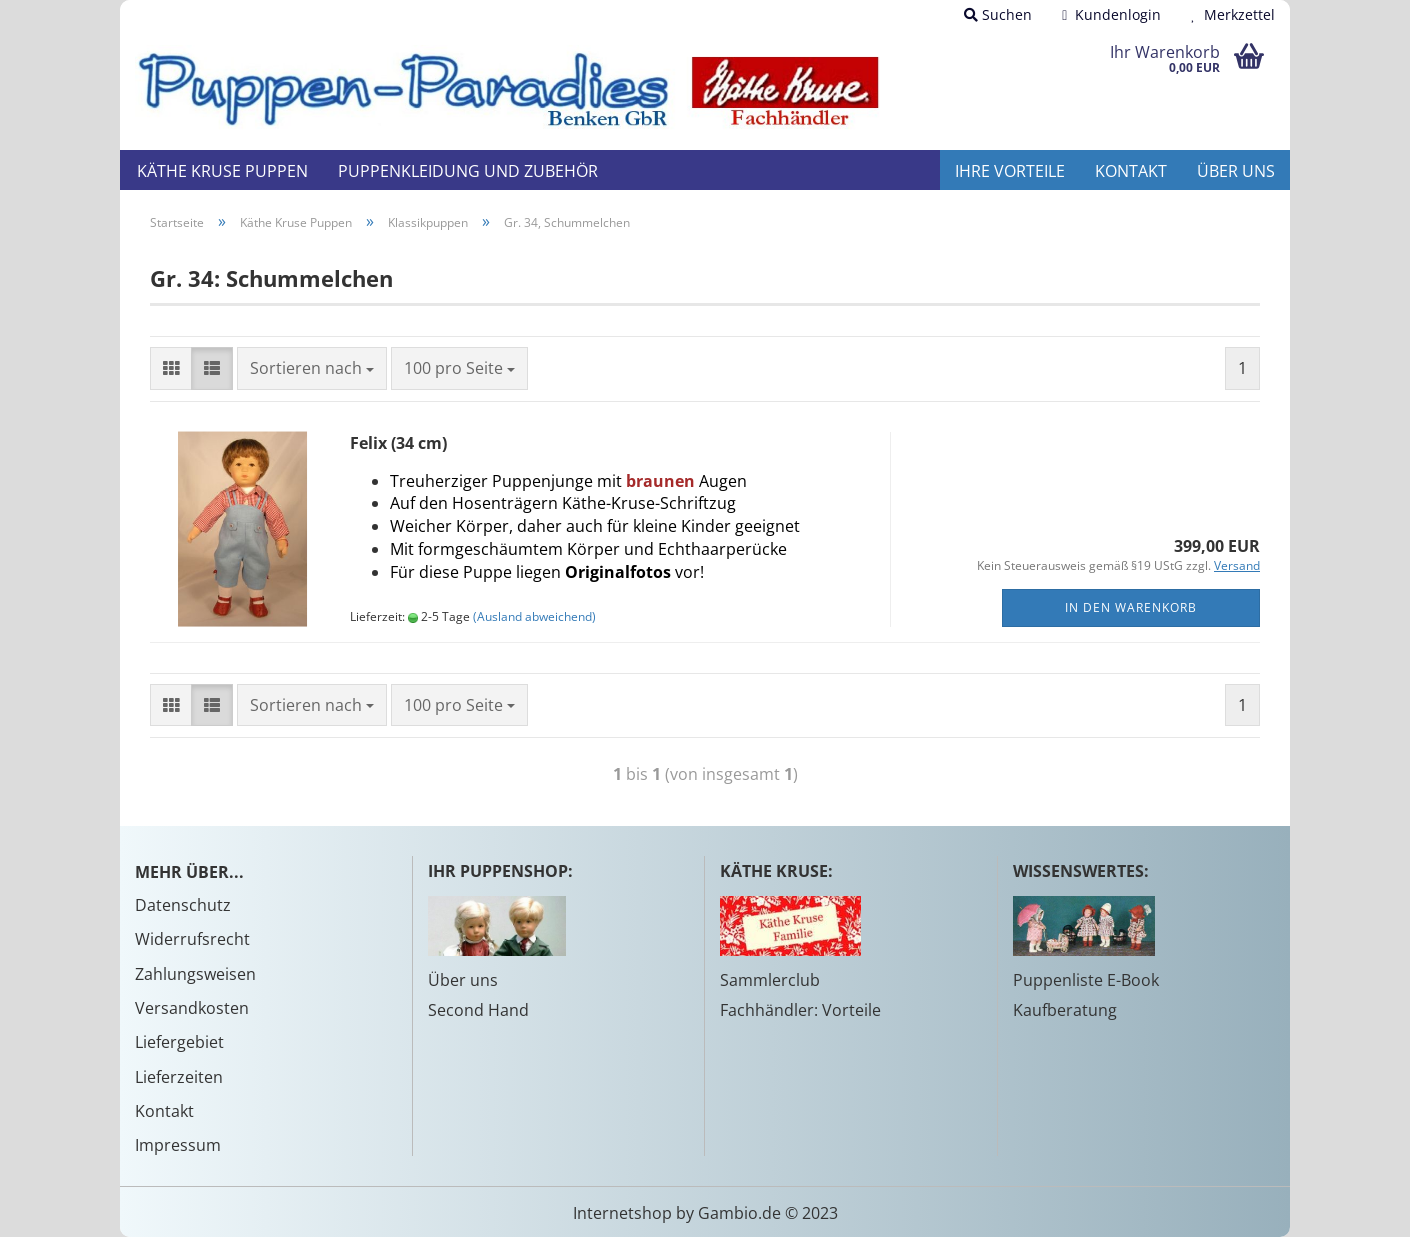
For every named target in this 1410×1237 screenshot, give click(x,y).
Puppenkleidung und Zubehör (468, 171)
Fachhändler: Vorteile (800, 1010)
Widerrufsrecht (192, 939)
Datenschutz (183, 905)
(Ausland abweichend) (534, 616)
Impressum (178, 1145)
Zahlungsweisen (195, 974)
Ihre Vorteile (1010, 171)
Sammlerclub (770, 980)
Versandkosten (192, 1008)
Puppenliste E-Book (1086, 980)
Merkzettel (1233, 14)
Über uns (1236, 171)
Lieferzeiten (179, 1077)
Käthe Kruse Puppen (222, 171)
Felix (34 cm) (398, 443)
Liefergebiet (179, 1042)
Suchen (998, 14)
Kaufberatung (1065, 1010)
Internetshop (622, 1213)
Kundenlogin (1111, 14)
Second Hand (478, 1010)
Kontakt (1131, 171)
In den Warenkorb (1131, 607)
